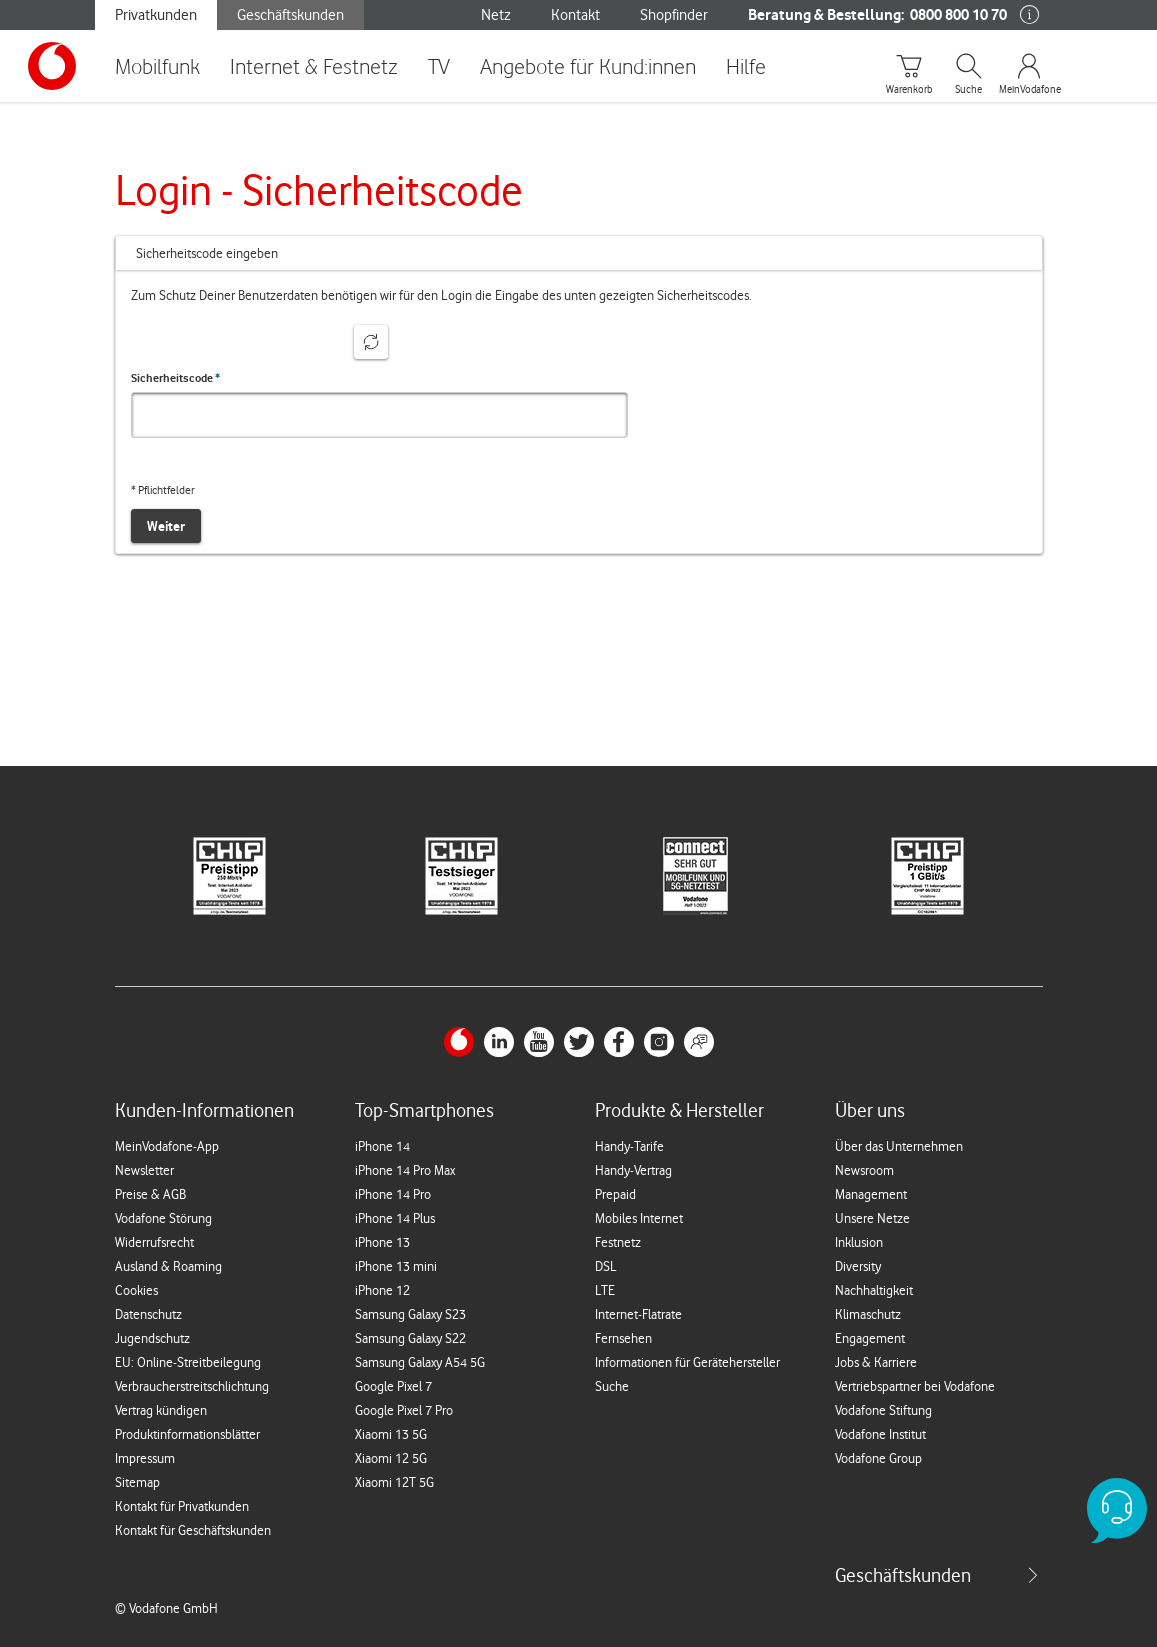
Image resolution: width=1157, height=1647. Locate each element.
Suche (968, 90)
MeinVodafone (1029, 90)
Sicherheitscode (175, 378)
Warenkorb (909, 90)
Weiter (166, 526)
